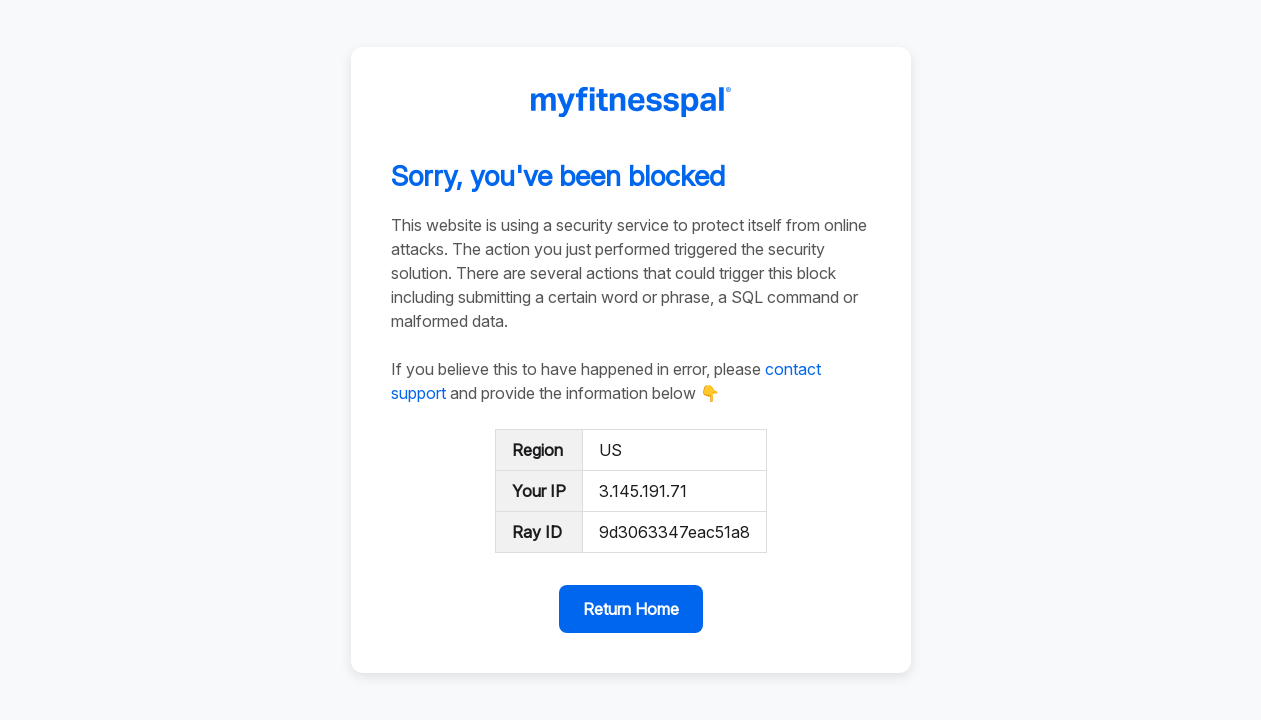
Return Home (631, 609)
